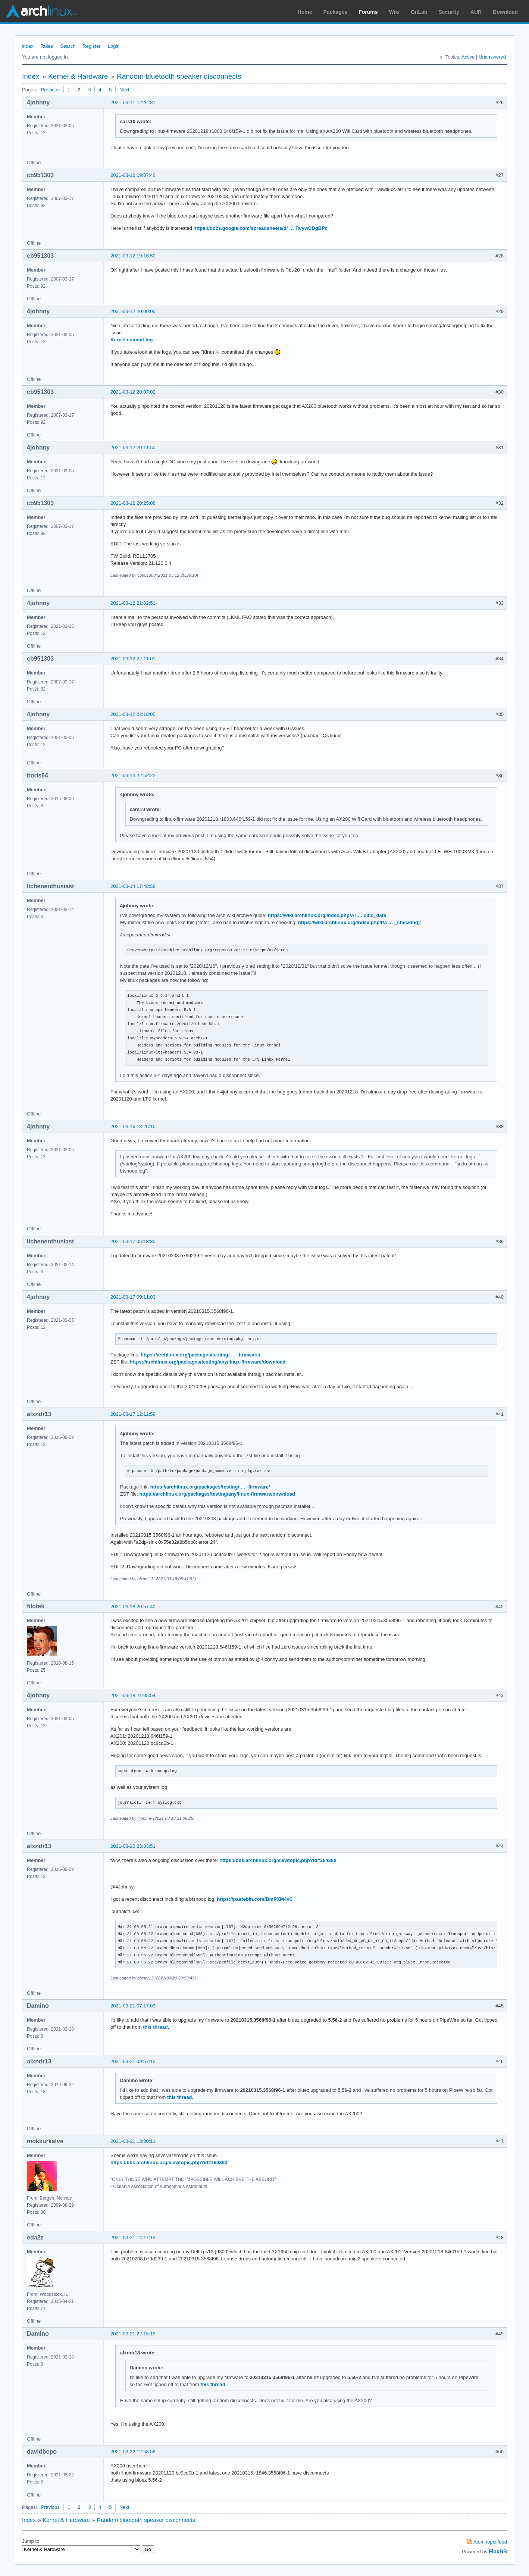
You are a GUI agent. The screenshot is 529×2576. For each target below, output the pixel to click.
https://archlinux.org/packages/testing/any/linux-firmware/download (208, 1362)
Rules (47, 46)
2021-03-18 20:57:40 (133, 1606)
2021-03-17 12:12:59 (133, 1414)
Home (305, 12)
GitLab (419, 12)
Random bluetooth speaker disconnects (179, 76)
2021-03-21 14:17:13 (133, 2237)
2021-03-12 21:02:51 (133, 603)
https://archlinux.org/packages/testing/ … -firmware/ (200, 1355)
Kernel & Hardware (78, 76)
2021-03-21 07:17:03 (133, 2006)
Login (114, 46)
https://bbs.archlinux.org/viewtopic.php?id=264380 (277, 1860)
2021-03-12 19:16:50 (133, 256)
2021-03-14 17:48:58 (133, 886)
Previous (50, 90)
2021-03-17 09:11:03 (133, 1297)
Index (28, 46)
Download (505, 12)
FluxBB (498, 2551)
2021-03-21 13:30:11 (133, 2141)
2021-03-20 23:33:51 (133, 1846)
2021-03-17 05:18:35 (133, 1241)
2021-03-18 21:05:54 (133, 1695)
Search (67, 46)
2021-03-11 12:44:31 (133, 102)
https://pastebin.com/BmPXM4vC (255, 1899)
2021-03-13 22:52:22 (133, 775)
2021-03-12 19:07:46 (133, 175)
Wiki (394, 12)
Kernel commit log (131, 339)
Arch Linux (41, 11)
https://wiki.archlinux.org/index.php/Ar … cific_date (327, 915)
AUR (476, 12)
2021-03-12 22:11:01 (133, 658)
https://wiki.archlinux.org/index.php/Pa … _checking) (359, 922)
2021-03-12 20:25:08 (133, 503)
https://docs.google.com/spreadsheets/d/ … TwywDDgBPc (261, 228)
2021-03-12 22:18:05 (133, 714)
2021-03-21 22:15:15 (133, 2333)
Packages (335, 12)
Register (91, 46)
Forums (368, 12)
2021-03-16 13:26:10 (133, 1126)
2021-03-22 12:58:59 (133, 2451)
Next (124, 90)
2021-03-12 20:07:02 (133, 392)
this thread (155, 2027)
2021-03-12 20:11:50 (133, 447)
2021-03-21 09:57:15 (133, 2061)
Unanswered (492, 57)
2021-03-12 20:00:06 (133, 311)
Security (449, 12)
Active (468, 57)
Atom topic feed (490, 2542)
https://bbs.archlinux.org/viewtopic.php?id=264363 (168, 2162)
